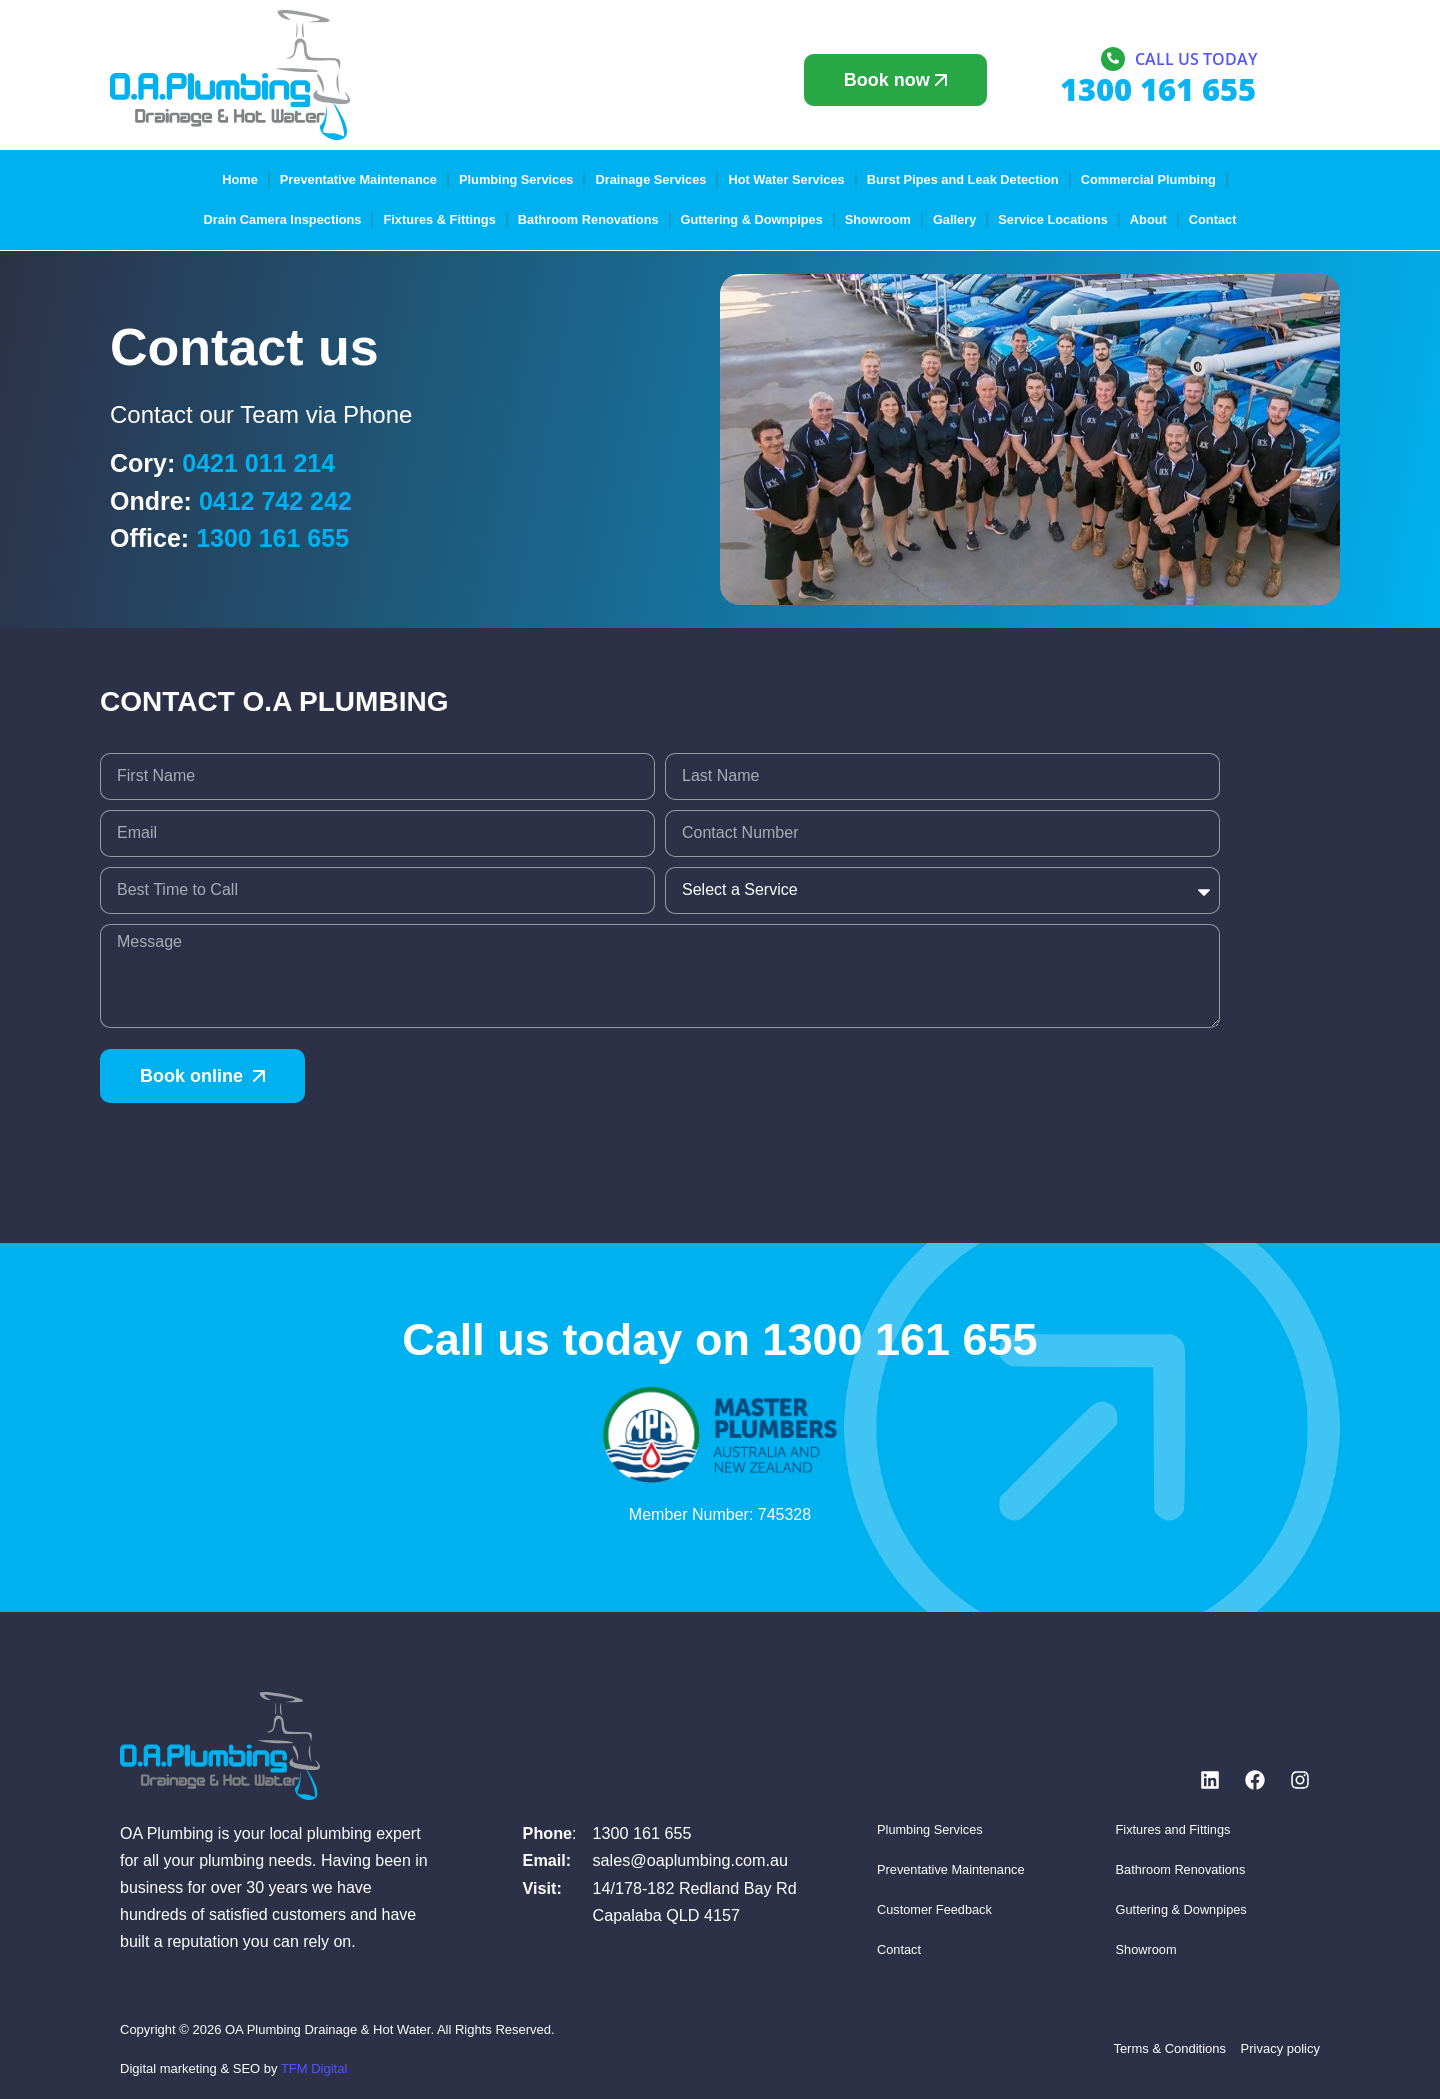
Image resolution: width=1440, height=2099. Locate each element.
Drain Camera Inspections (283, 219)
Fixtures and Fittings (1173, 1829)
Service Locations (1053, 219)
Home (240, 179)
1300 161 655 (272, 538)
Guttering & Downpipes (752, 219)
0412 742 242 (275, 501)
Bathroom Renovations (588, 219)
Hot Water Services (786, 179)
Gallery (954, 219)
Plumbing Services (516, 179)
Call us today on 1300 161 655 (719, 1339)
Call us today (1196, 59)
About (1148, 219)
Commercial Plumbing (1148, 179)
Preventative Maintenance (358, 179)
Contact (1213, 219)
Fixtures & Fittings (439, 219)
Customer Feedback (934, 1909)
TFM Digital (314, 2068)
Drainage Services (650, 179)
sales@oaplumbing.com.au (690, 1860)
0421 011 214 (258, 463)
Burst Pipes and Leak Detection (963, 179)
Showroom (878, 219)
